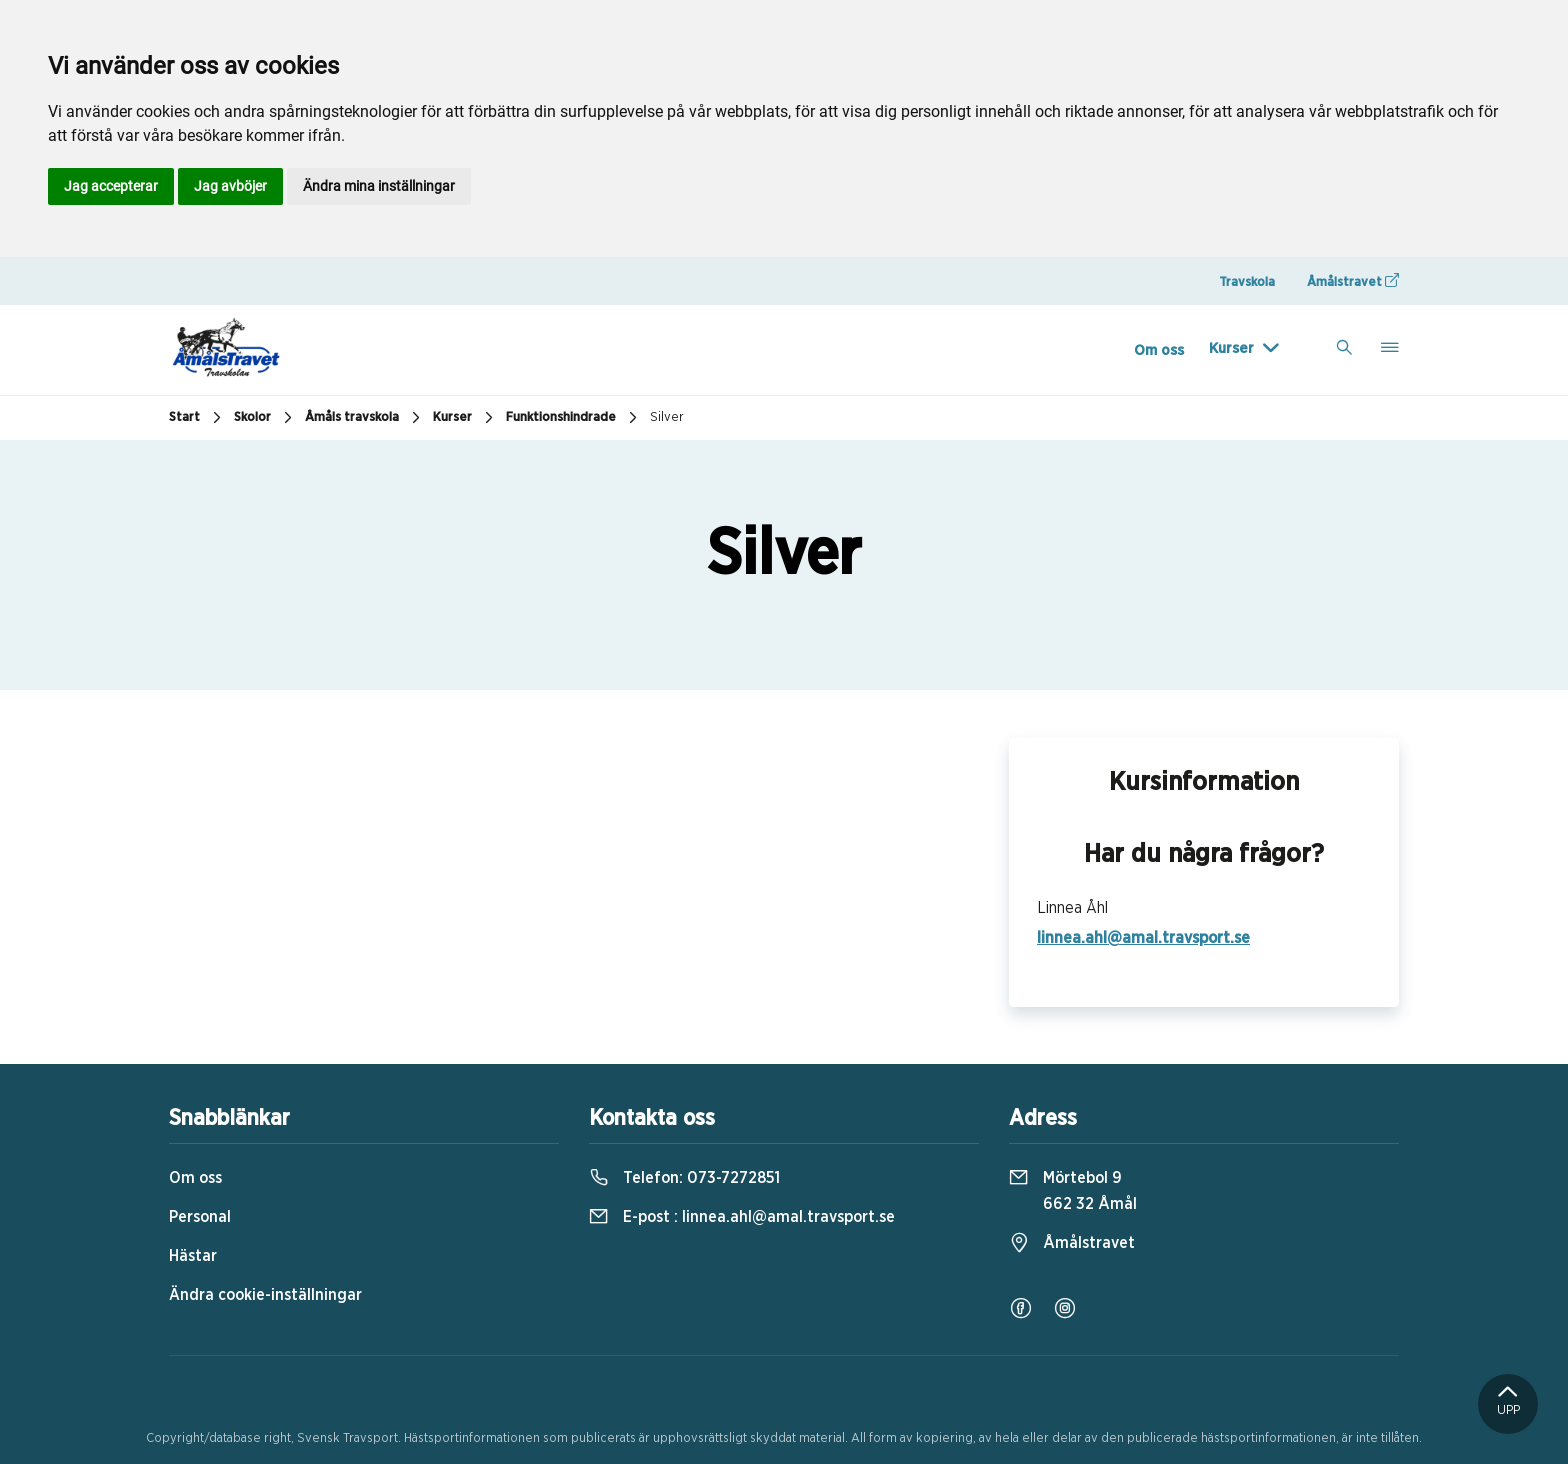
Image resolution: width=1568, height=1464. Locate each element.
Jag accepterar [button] (111, 186)
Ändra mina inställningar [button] (379, 186)
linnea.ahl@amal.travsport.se (1143, 938)
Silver (667, 417)
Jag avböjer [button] (230, 186)
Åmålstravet (1353, 281)
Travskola (1247, 282)
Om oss (1159, 350)
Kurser (1231, 348)
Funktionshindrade (574, 418)
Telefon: (684, 1178)
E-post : (742, 1217)
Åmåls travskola (365, 418)
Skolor (265, 418)
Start (197, 418)
